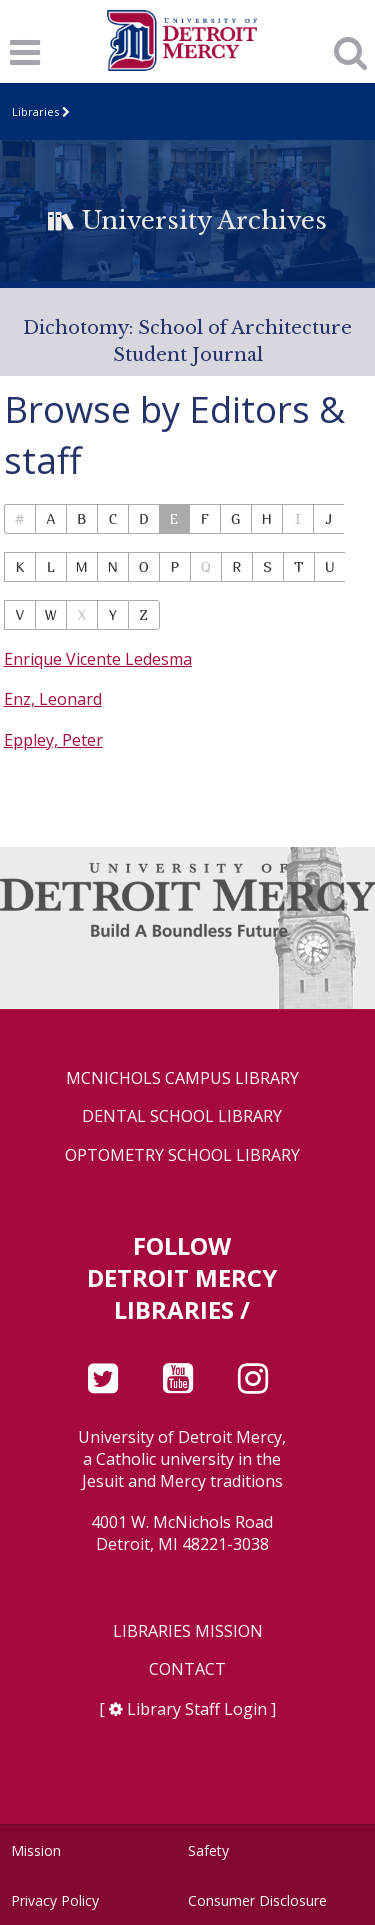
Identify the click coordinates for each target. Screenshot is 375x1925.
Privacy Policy (55, 1900)
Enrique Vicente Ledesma (98, 659)
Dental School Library (182, 1116)
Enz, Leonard (53, 699)
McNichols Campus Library (182, 1078)
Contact (187, 1669)
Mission (36, 1850)
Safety (208, 1850)
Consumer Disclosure (257, 1900)
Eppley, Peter (53, 740)
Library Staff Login (197, 1709)
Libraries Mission (188, 1631)
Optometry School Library (182, 1155)
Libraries (35, 111)
